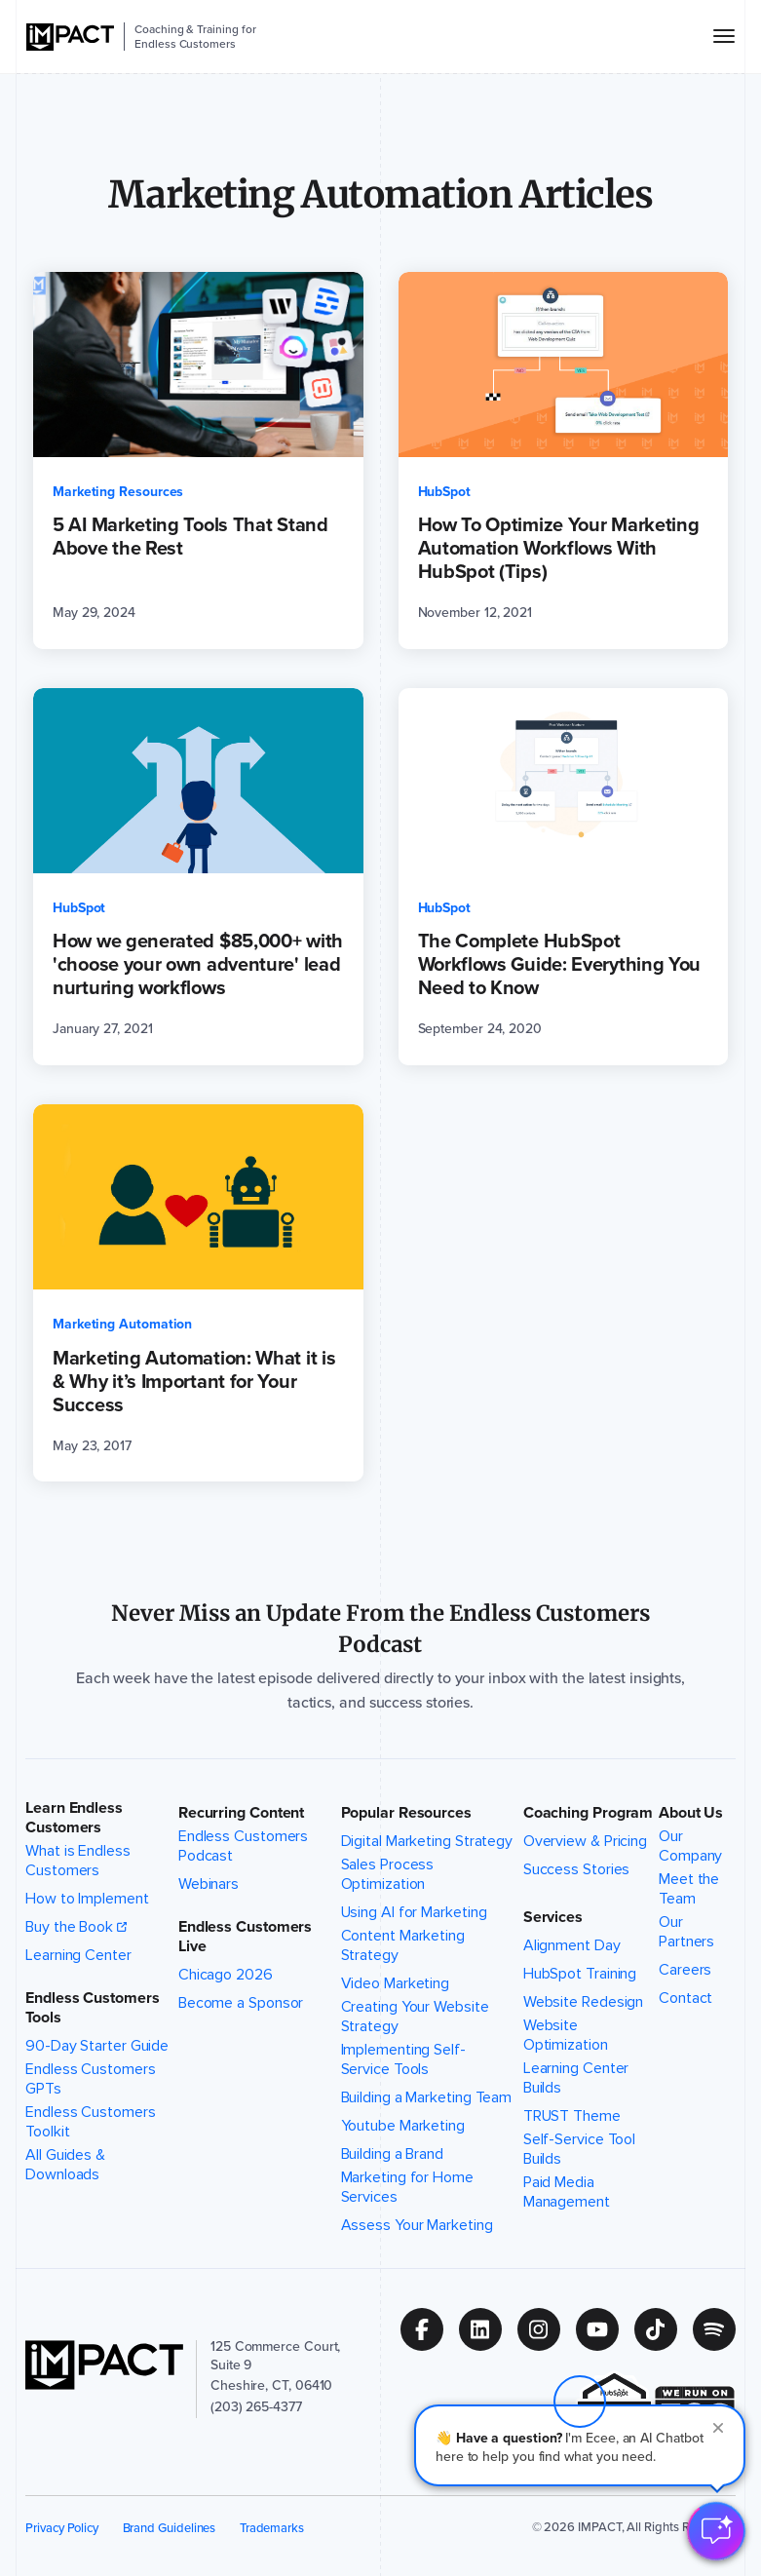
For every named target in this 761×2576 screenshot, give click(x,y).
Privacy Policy (61, 2527)
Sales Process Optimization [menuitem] (427, 1874)
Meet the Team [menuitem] (700, 1888)
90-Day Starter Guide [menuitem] (97, 2046)
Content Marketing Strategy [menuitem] (427, 1945)
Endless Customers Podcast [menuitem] (254, 1845)
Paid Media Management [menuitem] (588, 2191)
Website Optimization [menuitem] (588, 2035)
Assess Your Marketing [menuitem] (417, 2225)
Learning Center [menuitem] (78, 1955)
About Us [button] (691, 1813)
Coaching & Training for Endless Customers (194, 36)
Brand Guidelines (169, 2527)
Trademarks (272, 2527)
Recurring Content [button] (241, 1813)
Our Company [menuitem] (700, 1845)
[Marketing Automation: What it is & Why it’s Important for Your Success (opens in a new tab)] (198, 1292)
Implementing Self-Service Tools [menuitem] (427, 2059)
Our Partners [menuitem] (700, 1931)
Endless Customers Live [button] (245, 1936)
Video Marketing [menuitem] (395, 1983)
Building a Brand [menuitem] (392, 2154)
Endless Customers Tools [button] (92, 2007)
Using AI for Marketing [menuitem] (414, 1912)
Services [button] (553, 1917)
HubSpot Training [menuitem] (579, 1973)
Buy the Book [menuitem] (69, 1927)
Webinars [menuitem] (208, 1884)
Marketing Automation (122, 1324)
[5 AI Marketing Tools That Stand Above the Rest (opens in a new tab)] (198, 460)
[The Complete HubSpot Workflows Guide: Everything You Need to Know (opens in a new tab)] (564, 876)
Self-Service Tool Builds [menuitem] (588, 2149)
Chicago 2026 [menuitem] (225, 1974)
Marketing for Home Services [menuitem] (427, 2187)
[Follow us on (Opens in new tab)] (429, 2329)
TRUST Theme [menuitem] (572, 2116)
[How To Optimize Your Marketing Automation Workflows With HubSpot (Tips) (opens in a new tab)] (564, 460)
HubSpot (444, 491)
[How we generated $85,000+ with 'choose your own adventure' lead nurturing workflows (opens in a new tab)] (198, 876)
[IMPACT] (70, 37)
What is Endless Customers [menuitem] (99, 1860)
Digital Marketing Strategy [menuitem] (427, 1841)
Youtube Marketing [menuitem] (403, 2125)
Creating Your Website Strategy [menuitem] (427, 2016)
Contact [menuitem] (685, 1998)
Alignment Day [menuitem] (572, 1945)
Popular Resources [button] (406, 1813)
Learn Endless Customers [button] (74, 1817)
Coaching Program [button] (588, 1813)
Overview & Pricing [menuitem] (585, 1841)
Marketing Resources (118, 491)
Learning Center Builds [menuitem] (588, 2077)
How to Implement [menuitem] (86, 1898)
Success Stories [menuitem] (576, 1869)
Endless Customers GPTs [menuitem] (99, 2078)
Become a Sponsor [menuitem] (240, 2003)
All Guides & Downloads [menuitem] (99, 2164)
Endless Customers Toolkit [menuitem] (99, 2121)
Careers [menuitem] (685, 1970)
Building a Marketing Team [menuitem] (427, 2097)
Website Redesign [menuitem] (583, 2002)
